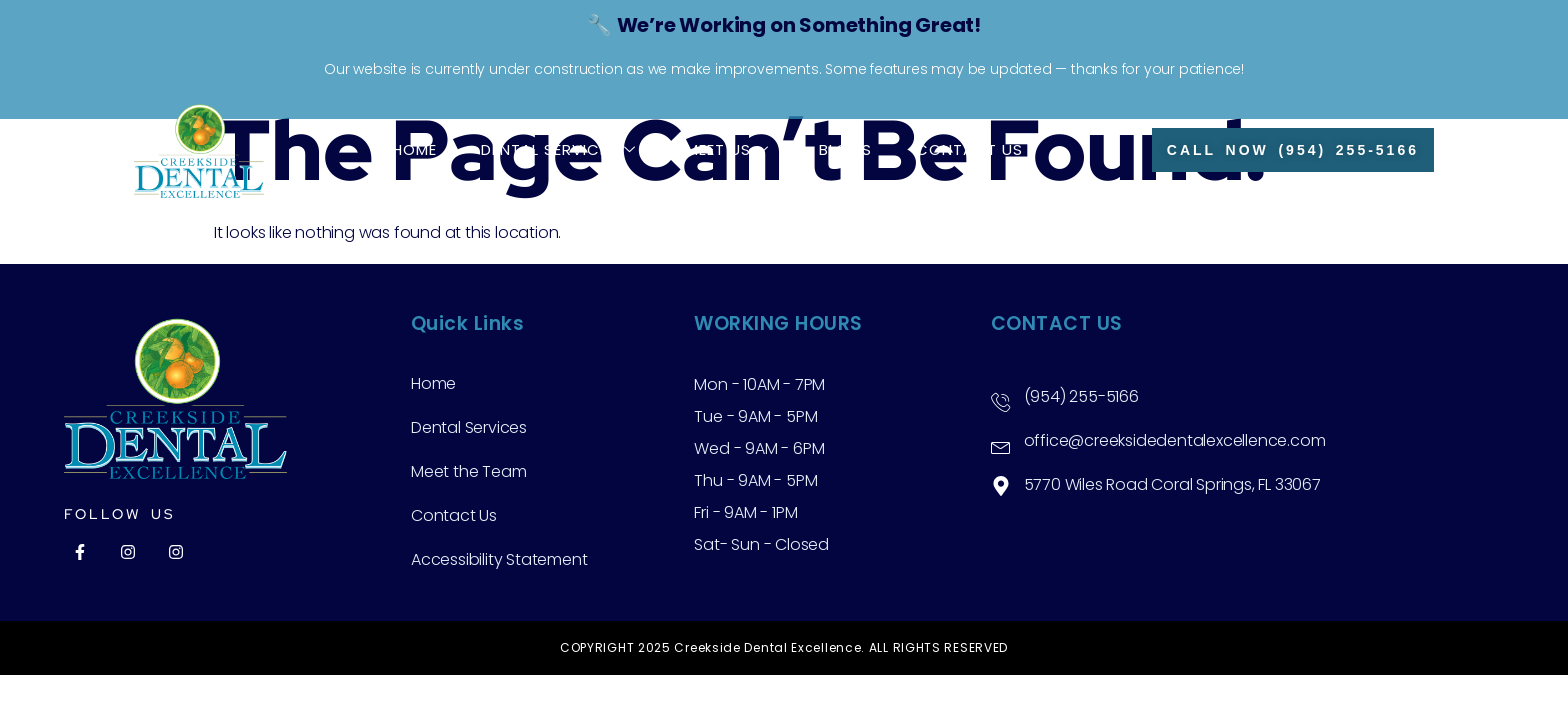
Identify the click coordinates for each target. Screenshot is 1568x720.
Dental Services (558, 150)
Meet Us (727, 150)
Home (414, 149)
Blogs (845, 149)
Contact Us (969, 149)
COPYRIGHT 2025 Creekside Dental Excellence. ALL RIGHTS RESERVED (784, 647)
